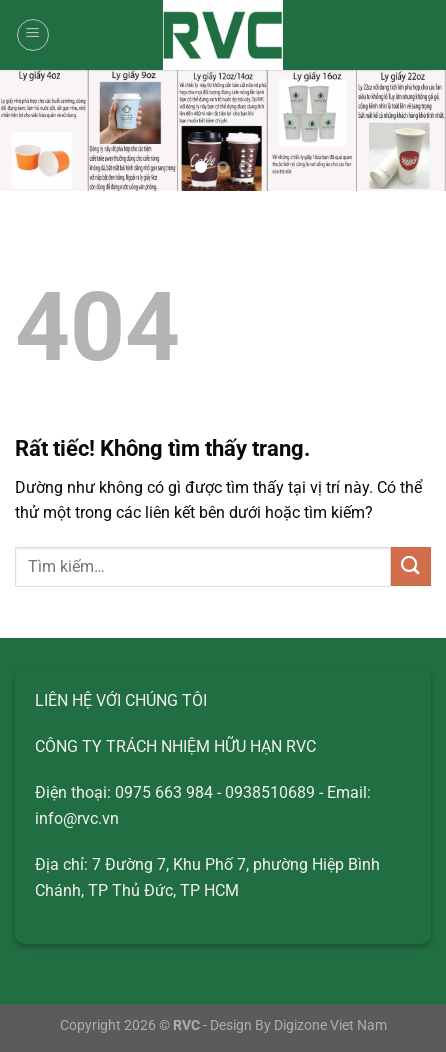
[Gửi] (411, 566)
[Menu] (33, 35)
